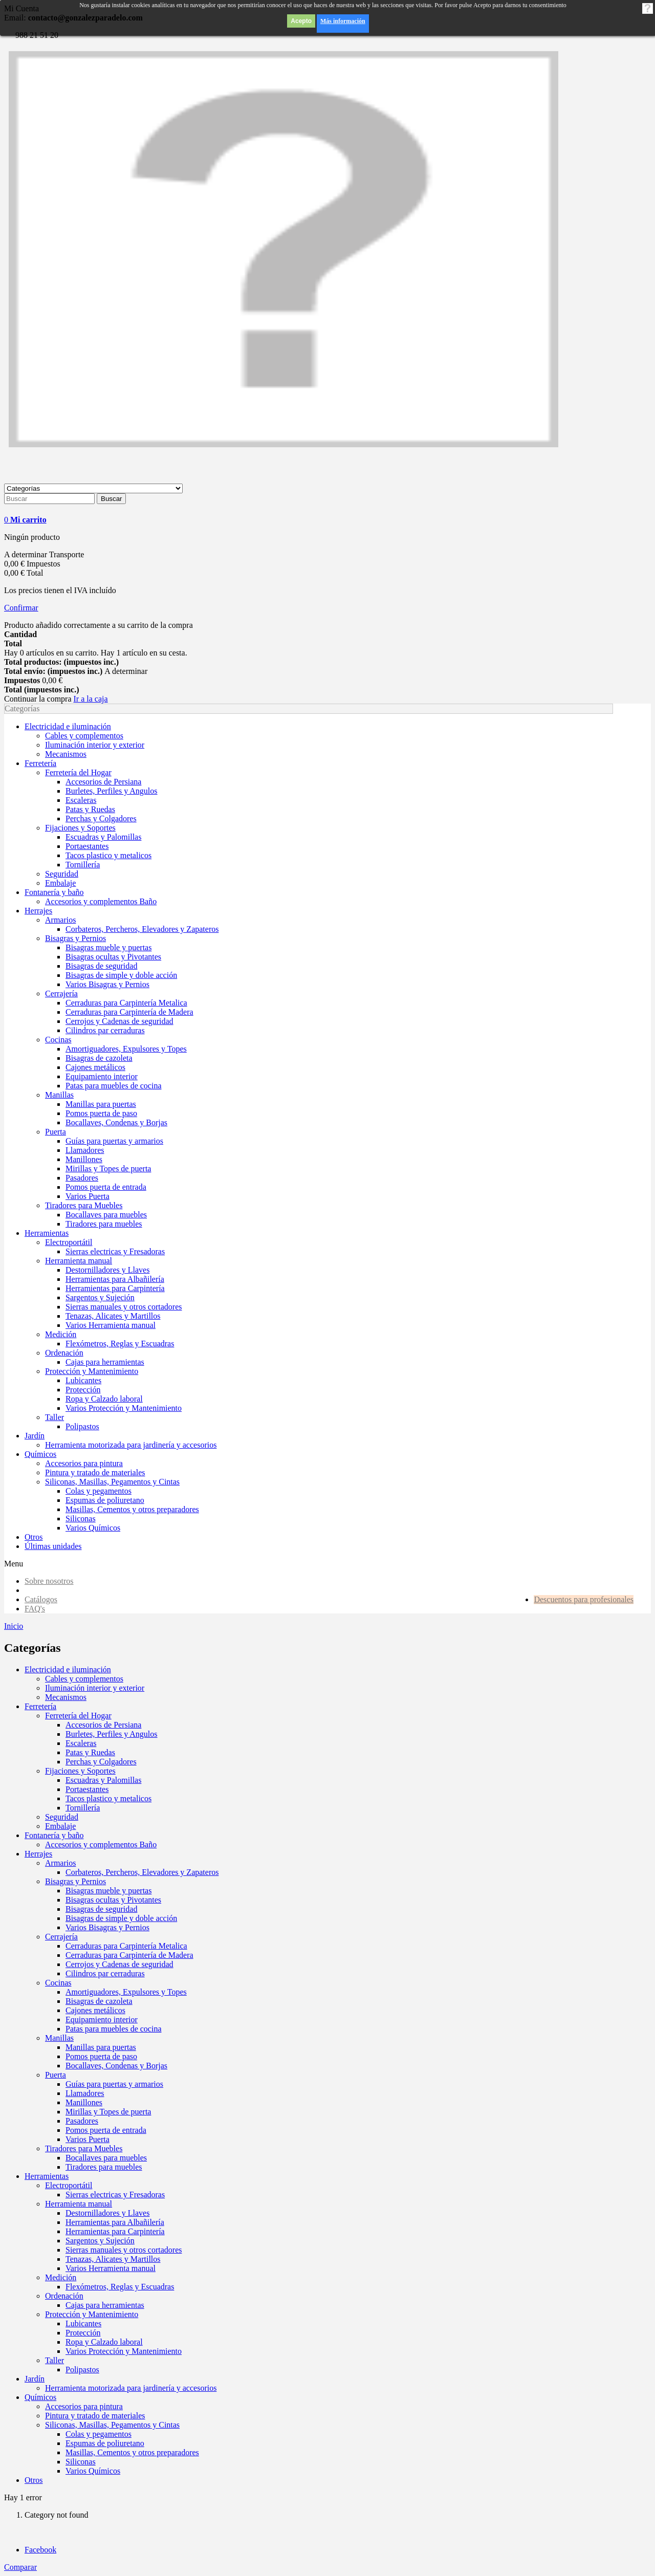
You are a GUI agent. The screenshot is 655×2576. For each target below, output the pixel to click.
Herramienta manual (78, 2203)
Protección (83, 2332)
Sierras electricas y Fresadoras (115, 2194)
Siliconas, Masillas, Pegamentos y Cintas (112, 2424)
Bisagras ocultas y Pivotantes (113, 1899)
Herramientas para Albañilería (115, 2222)
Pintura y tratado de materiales (95, 2415)
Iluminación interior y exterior (94, 1688)
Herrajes (38, 1853)
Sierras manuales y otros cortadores (124, 2249)
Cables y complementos (84, 1678)
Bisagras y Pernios (75, 1881)
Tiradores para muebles (104, 2167)
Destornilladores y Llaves (107, 2213)
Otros (34, 2480)
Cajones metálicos (95, 2010)
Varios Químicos (93, 2470)
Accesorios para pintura (84, 2406)
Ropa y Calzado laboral (104, 2342)
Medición (60, 2277)
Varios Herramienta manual (111, 2268)
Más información (342, 21)
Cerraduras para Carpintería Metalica (126, 1945)
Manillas (59, 2038)
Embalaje (60, 1826)
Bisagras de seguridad (101, 1909)
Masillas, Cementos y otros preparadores (132, 2452)
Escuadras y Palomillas (103, 1780)
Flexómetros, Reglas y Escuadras (120, 2286)
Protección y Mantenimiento (91, 2314)
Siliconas (81, 2461)
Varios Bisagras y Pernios (107, 1927)
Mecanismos (65, 1697)
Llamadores (85, 2093)
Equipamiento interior (102, 2019)
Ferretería (40, 1706)
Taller (54, 2360)
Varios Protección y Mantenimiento (124, 2351)
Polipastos (82, 2369)
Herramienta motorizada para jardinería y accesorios (130, 2388)
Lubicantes (83, 2323)
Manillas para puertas (101, 2047)
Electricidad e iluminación (68, 1669)
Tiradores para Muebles (83, 2148)
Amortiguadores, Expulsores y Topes (126, 1992)
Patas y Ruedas (90, 1752)
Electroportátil (68, 2185)
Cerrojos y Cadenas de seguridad (119, 1964)
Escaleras (81, 1743)
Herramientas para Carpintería (115, 2231)
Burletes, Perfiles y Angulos (112, 1734)
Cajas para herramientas (105, 2305)
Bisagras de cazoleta (99, 2001)
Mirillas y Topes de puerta (108, 2111)
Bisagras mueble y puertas (108, 1890)
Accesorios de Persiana (103, 1724)
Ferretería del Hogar (78, 1715)
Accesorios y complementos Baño (101, 1844)
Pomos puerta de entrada (106, 2130)
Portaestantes (87, 1789)
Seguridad (61, 1817)
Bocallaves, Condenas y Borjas (116, 2065)
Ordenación (64, 2295)
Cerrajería (61, 1936)
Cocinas (58, 1982)
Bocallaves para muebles (106, 2157)
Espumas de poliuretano (105, 2443)
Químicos (40, 2397)
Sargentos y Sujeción (100, 2240)
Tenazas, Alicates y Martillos (113, 2259)
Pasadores (82, 2120)
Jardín (35, 2378)
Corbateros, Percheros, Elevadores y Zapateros (142, 1872)
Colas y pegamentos (99, 2434)
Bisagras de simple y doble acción (121, 1918)
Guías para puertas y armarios (114, 2084)
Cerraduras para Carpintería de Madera (129, 1955)
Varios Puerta (88, 2139)
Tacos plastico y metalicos (108, 1798)
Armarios (60, 1863)
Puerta (55, 2074)
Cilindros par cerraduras (105, 1973)
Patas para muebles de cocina (113, 2028)
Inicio (13, 1626)
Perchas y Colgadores (101, 1761)
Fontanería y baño (54, 1835)
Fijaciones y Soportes (80, 1770)
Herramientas (47, 2176)
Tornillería (83, 1807)
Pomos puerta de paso (101, 2056)
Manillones (84, 2102)
